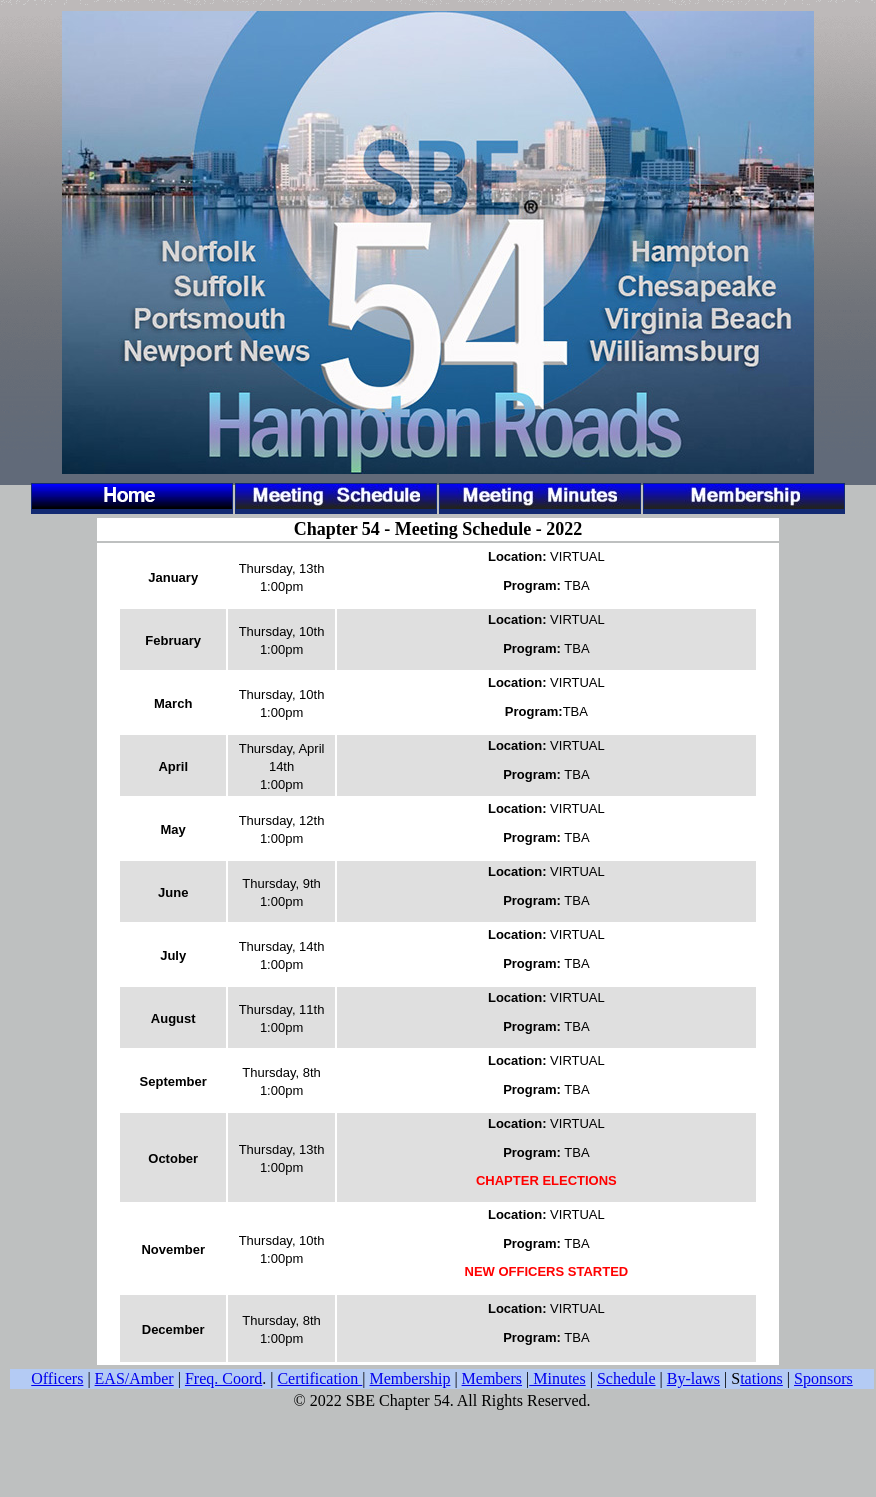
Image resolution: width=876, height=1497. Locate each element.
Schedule (626, 1378)
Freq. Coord (223, 1378)
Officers (57, 1378)
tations (761, 1378)
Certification (319, 1378)
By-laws (693, 1378)
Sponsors (823, 1378)
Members (492, 1378)
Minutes (557, 1378)
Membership (410, 1378)
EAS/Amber (134, 1378)
